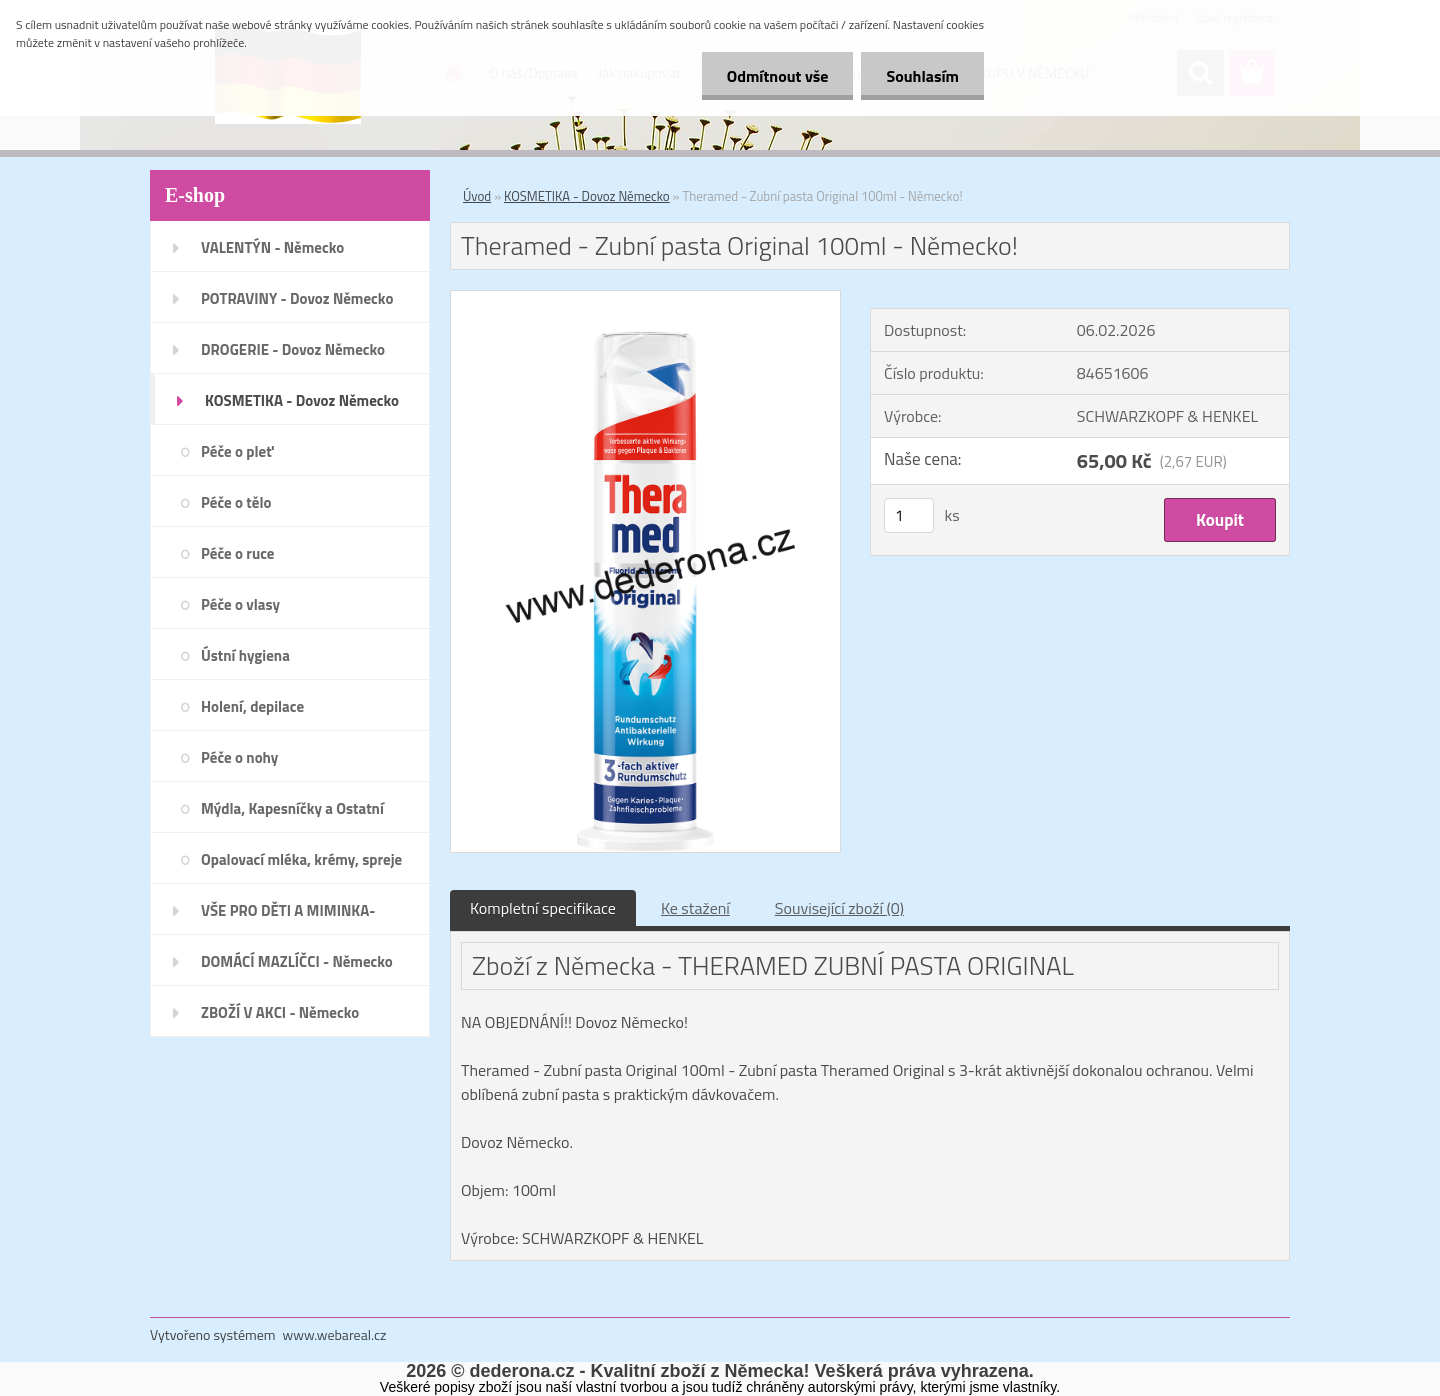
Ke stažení (695, 908)
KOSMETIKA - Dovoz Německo (587, 196)
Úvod (477, 196)
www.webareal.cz (335, 1334)
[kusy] (909, 515)
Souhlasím (922, 76)
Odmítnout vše (778, 76)
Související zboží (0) (839, 908)
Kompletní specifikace (543, 908)
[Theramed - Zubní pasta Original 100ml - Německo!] (645, 299)
